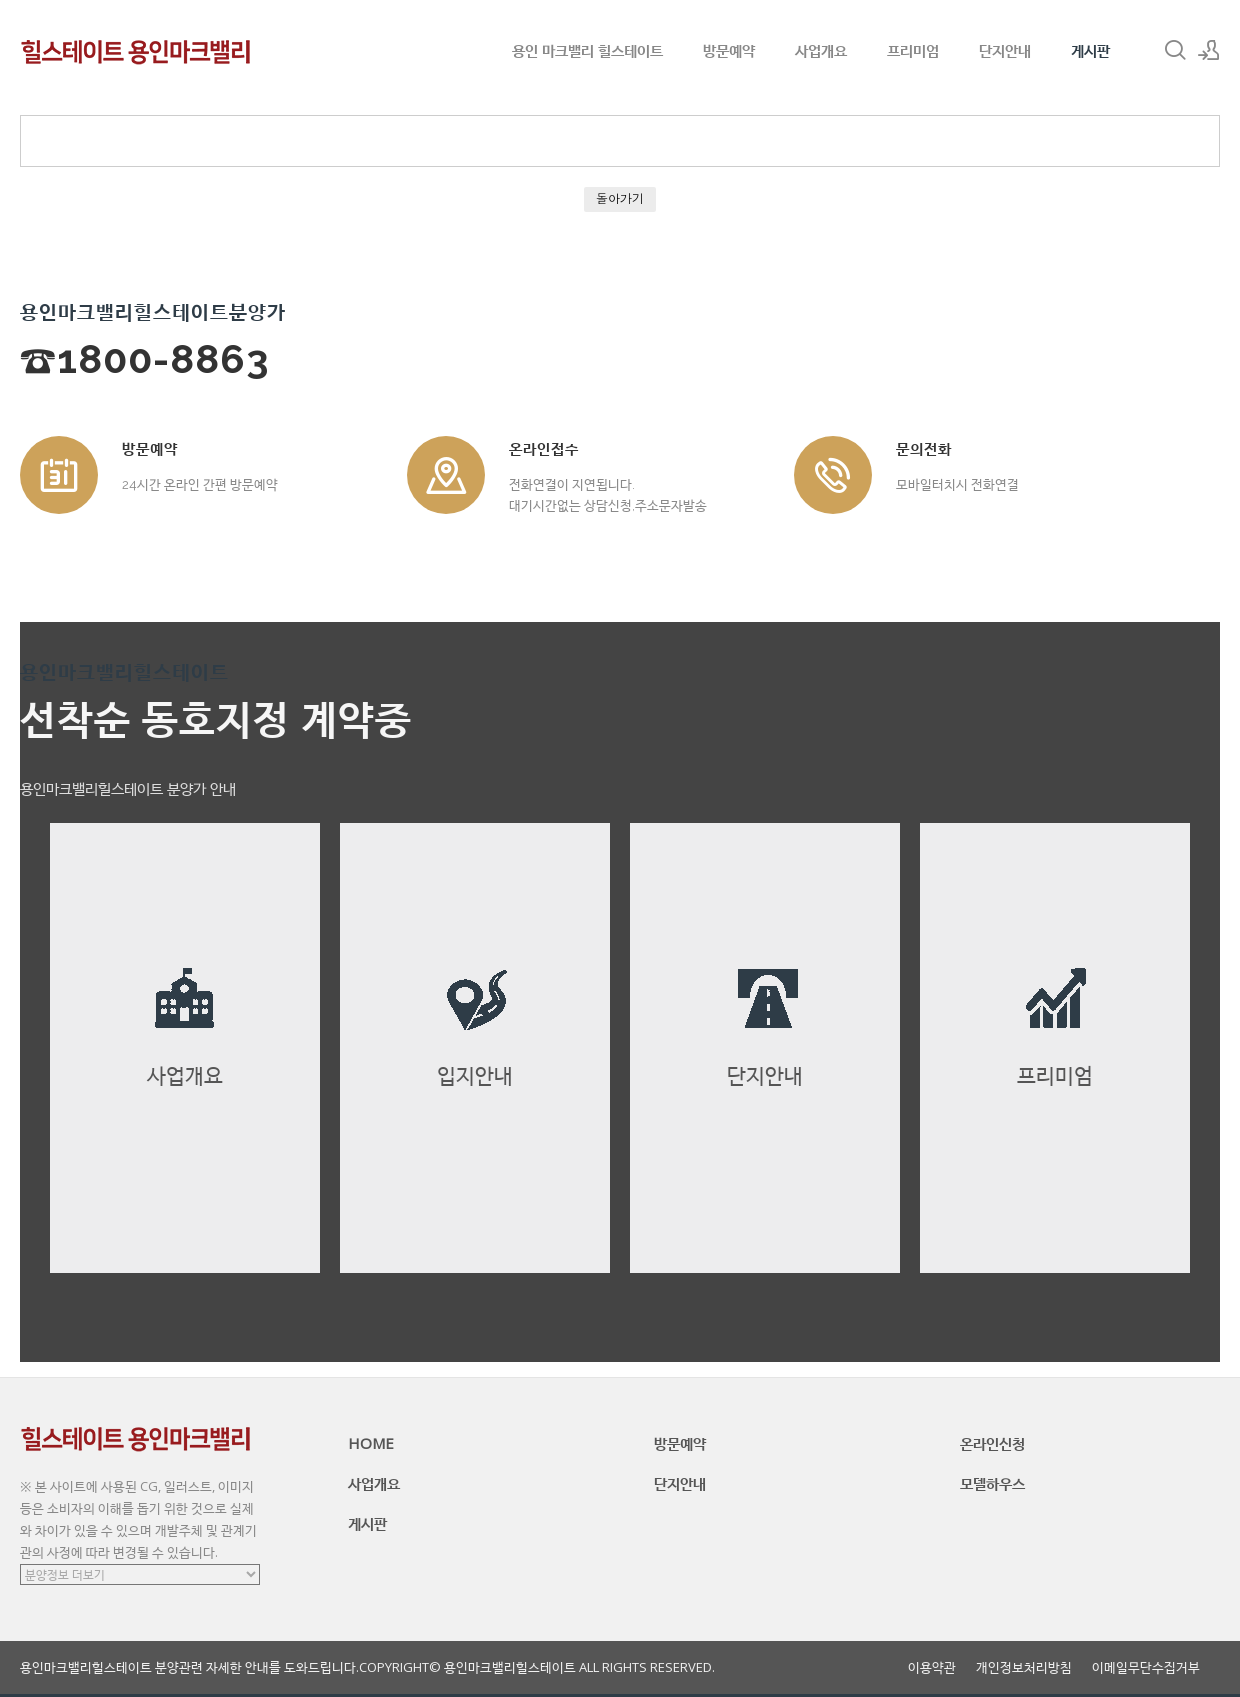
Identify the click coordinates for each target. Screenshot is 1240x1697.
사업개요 (821, 50)
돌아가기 (620, 198)
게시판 (1090, 50)
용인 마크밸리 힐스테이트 (587, 50)
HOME (371, 1443)
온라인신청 (992, 1443)
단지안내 (1005, 50)
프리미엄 (913, 50)
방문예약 (729, 50)
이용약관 (932, 1667)
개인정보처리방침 (1024, 1667)
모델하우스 (992, 1483)
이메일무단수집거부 (1146, 1667)
